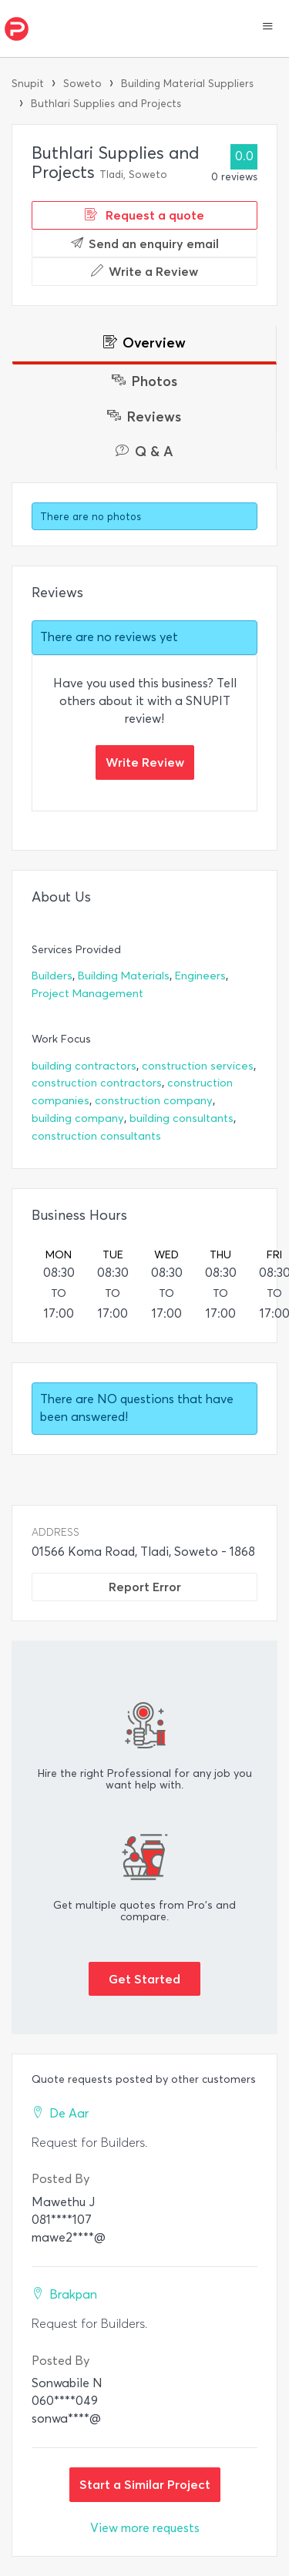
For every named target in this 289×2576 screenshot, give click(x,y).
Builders (52, 975)
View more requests (145, 2528)
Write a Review (144, 271)
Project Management (87, 993)
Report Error (145, 1586)
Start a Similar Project (144, 2484)
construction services (198, 1066)
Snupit (28, 83)
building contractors (84, 1066)
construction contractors (97, 1083)
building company (78, 1118)
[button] (267, 27)
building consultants (181, 1118)
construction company (154, 1100)
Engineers (200, 975)
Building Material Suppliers (187, 83)
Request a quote (144, 215)
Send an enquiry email (145, 243)
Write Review (145, 762)
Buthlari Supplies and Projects (106, 103)
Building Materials (124, 975)
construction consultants (96, 1136)
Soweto (82, 83)
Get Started (144, 1979)
